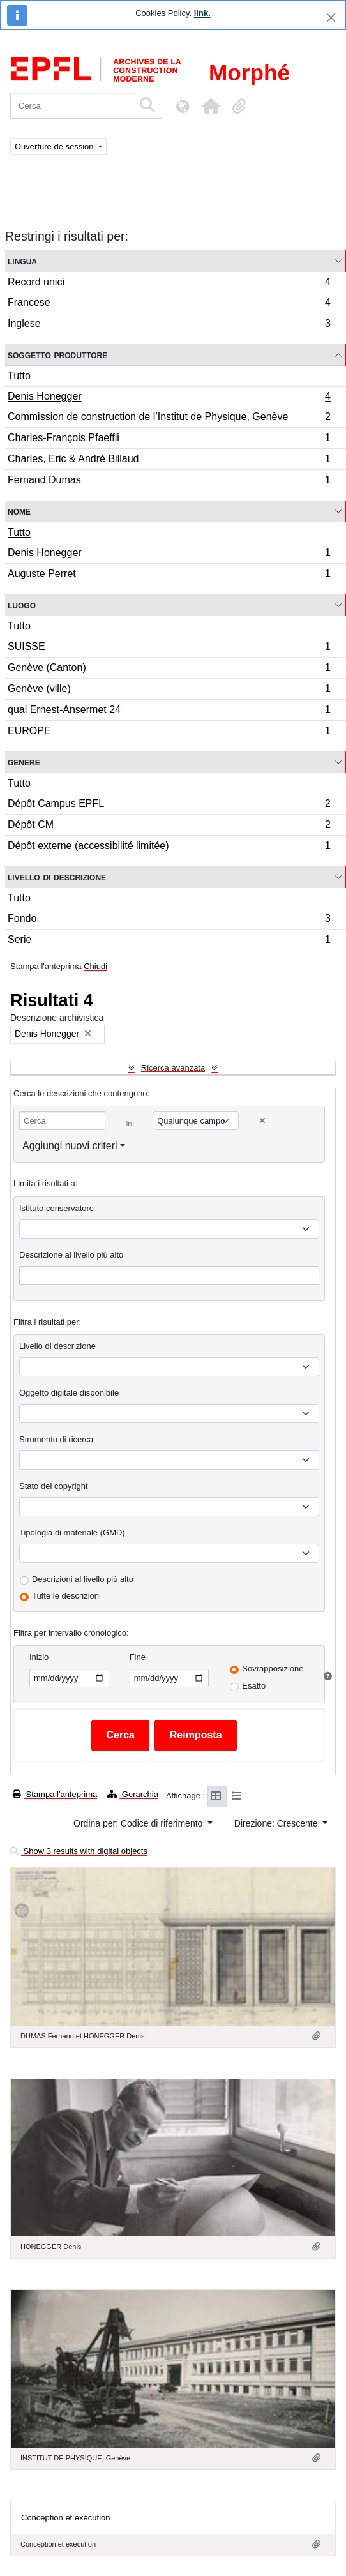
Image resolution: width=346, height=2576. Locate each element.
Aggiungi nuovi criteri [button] (69, 1145)
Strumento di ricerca (56, 1439)
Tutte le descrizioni (66, 1596)
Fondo (169, 920)
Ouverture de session (55, 146)
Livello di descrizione (57, 877)
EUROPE (169, 732)
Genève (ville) (169, 690)
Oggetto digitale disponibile (69, 1392)
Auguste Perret (169, 575)
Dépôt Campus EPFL (169, 805)
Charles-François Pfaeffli (169, 439)
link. (202, 13)
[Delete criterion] (262, 1121)
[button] (211, 106)
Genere (24, 762)
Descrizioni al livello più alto (82, 1579)
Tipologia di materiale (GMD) (72, 1532)
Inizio (39, 1657)
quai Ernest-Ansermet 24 (169, 711)
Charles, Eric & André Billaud (169, 460)
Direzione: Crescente (277, 1823)
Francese (169, 304)
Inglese (169, 325)
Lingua (22, 261)
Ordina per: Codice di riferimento (139, 1823)
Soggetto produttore (57, 355)
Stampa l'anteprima (55, 1794)
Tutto (19, 375)
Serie (169, 941)
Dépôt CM (169, 826)
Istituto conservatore (56, 1208)
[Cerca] (71, 106)
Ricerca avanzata (173, 1068)
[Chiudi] (331, 17)
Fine (138, 1657)
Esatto (254, 1686)
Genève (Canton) (169, 669)
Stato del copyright (53, 1486)
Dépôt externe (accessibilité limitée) (169, 847)
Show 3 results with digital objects (78, 1851)
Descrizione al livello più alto (71, 1255)
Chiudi (95, 966)
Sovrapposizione (272, 1668)
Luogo (22, 605)
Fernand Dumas (169, 481)
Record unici (169, 283)
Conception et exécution (65, 2512)
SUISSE (169, 648)
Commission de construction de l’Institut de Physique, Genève (169, 418)
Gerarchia (132, 1794)
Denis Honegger (169, 398)
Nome (19, 511)
